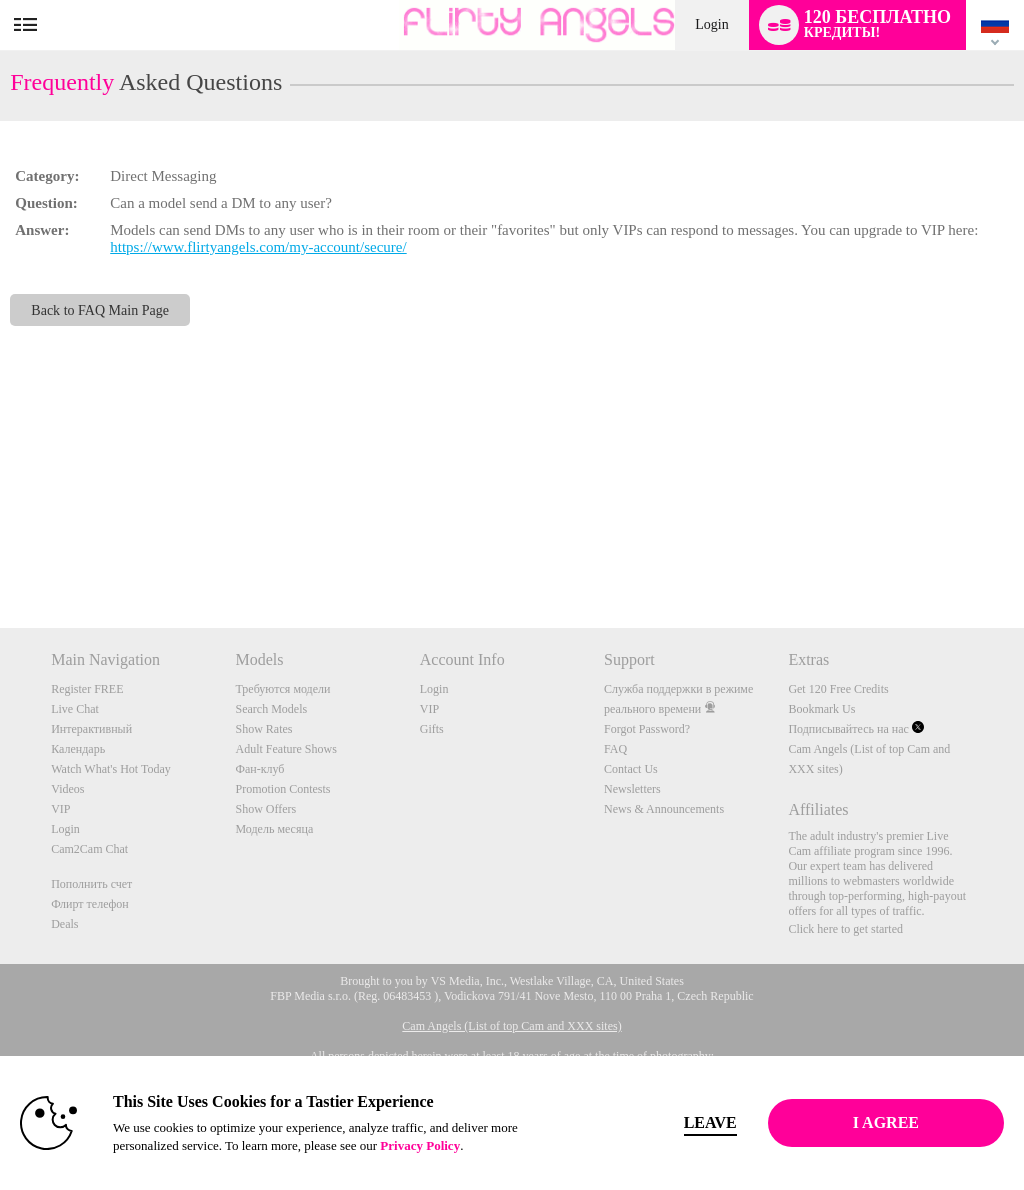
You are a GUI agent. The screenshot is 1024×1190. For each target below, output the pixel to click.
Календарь (78, 749)
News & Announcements (664, 809)
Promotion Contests (282, 789)
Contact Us (631, 769)
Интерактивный (91, 729)
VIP (60, 809)
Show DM (0, 553)
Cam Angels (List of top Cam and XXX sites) (511, 1026)
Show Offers (265, 809)
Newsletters (632, 789)
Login (711, 24)
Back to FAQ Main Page (100, 310)
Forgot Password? (647, 729)
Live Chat (75, 709)
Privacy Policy (420, 1145)
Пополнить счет (91, 884)
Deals (64, 924)
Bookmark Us (821, 709)
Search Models (271, 709)
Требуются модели (282, 689)
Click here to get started (845, 929)
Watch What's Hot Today (111, 769)
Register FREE (87, 689)
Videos (67, 789)
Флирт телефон (90, 904)
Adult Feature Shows (285, 749)
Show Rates (263, 729)
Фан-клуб (259, 769)
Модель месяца (274, 829)
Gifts (432, 729)
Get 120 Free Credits (838, 689)
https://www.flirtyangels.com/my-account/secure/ (258, 247)
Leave (710, 1122)
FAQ (615, 749)
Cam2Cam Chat (89, 849)
